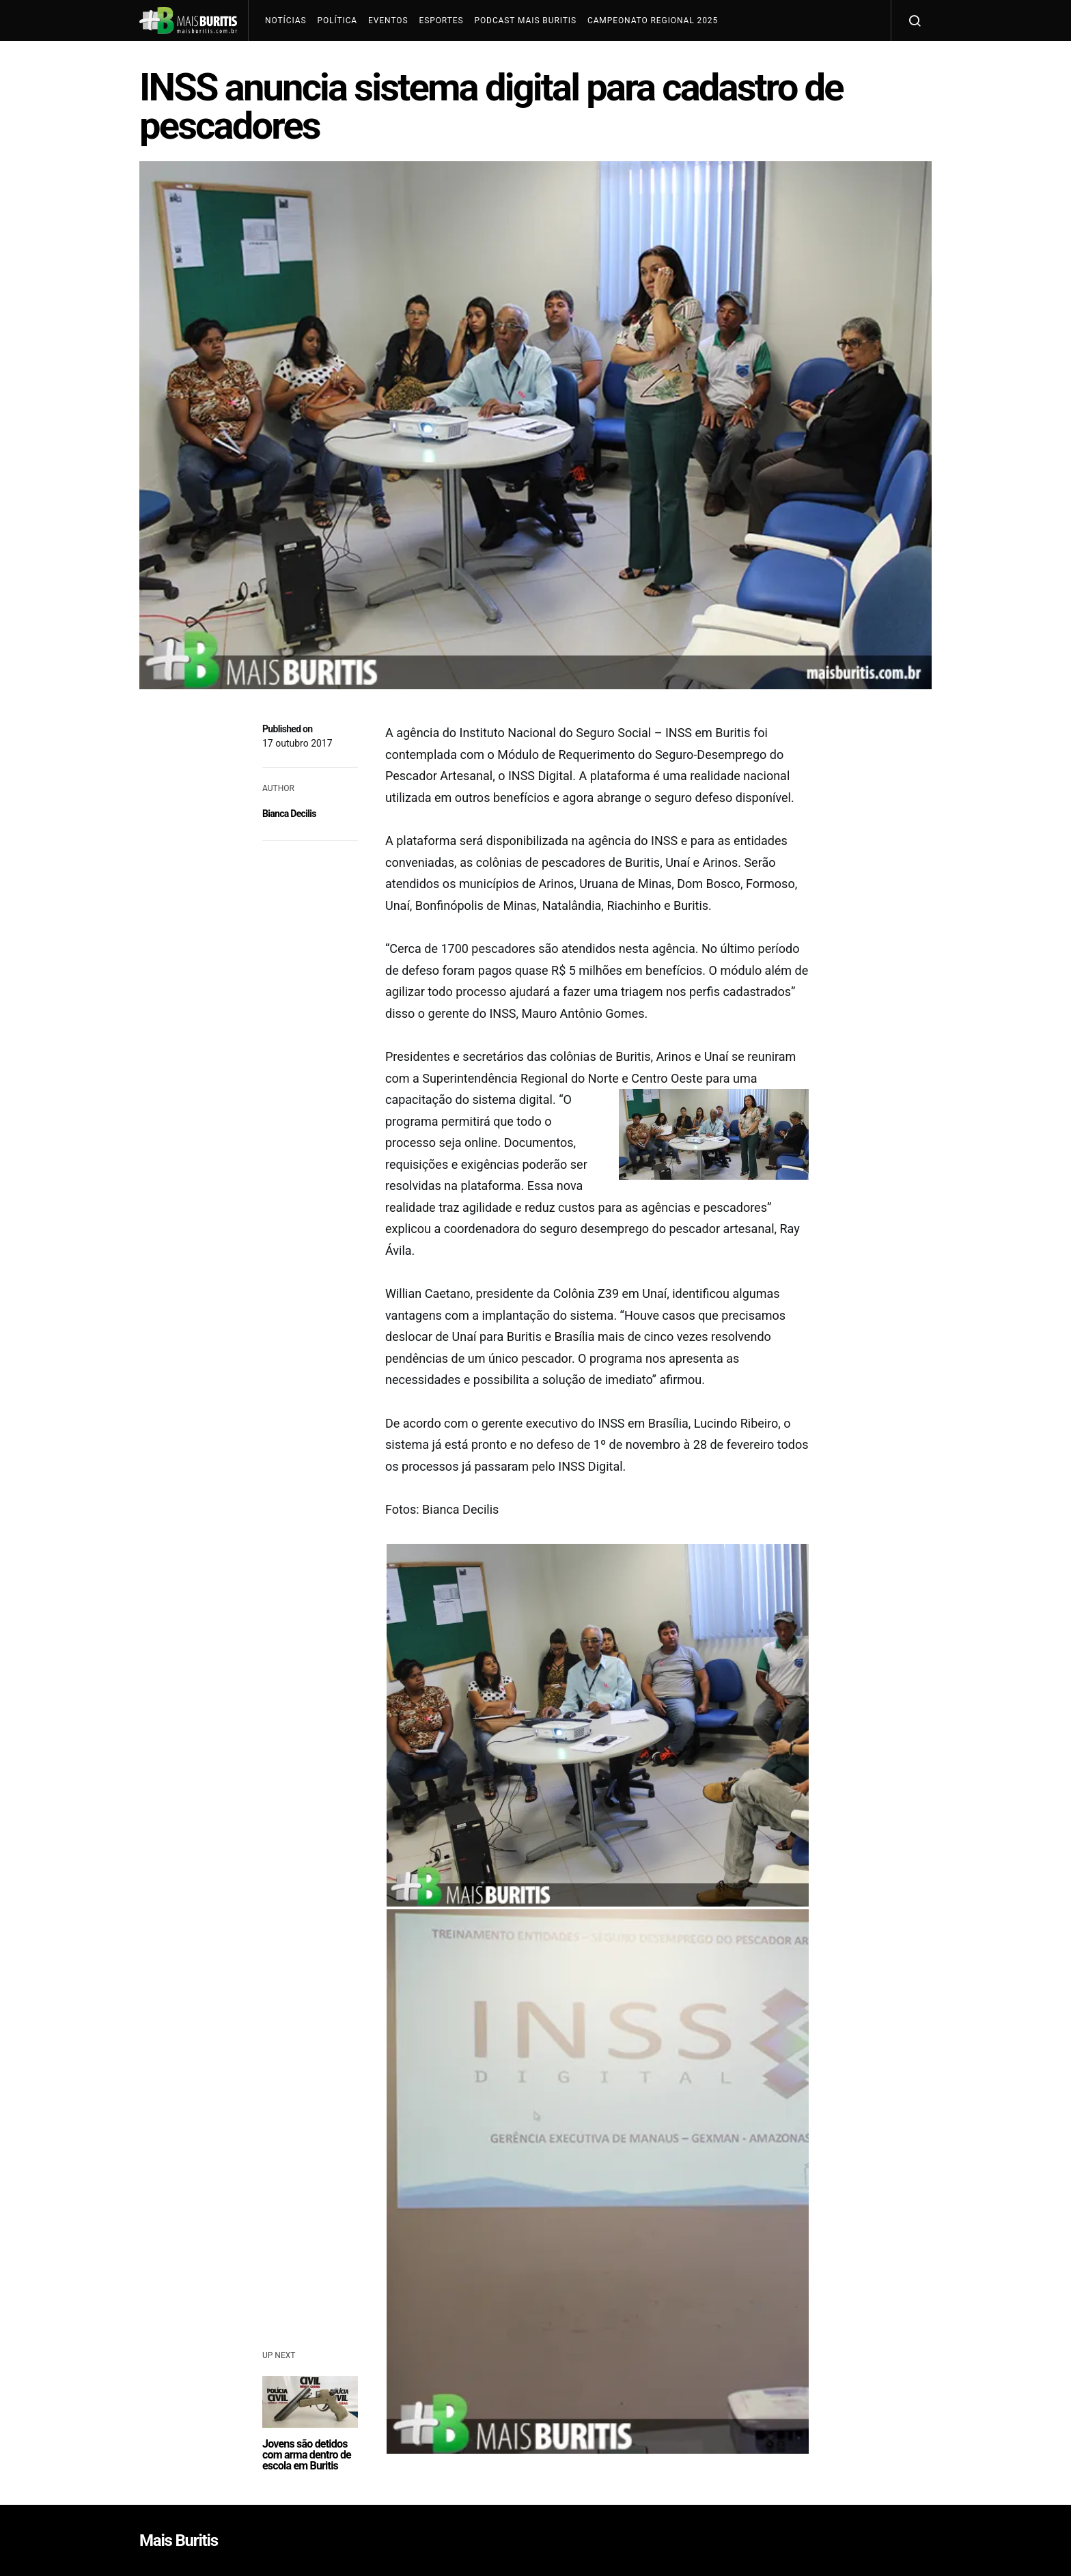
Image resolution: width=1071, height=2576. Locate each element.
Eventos (388, 20)
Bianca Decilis (289, 813)
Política (337, 20)
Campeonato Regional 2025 (652, 20)
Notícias (285, 20)
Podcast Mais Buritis (525, 20)
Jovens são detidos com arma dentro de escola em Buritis (306, 2454)
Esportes (441, 20)
